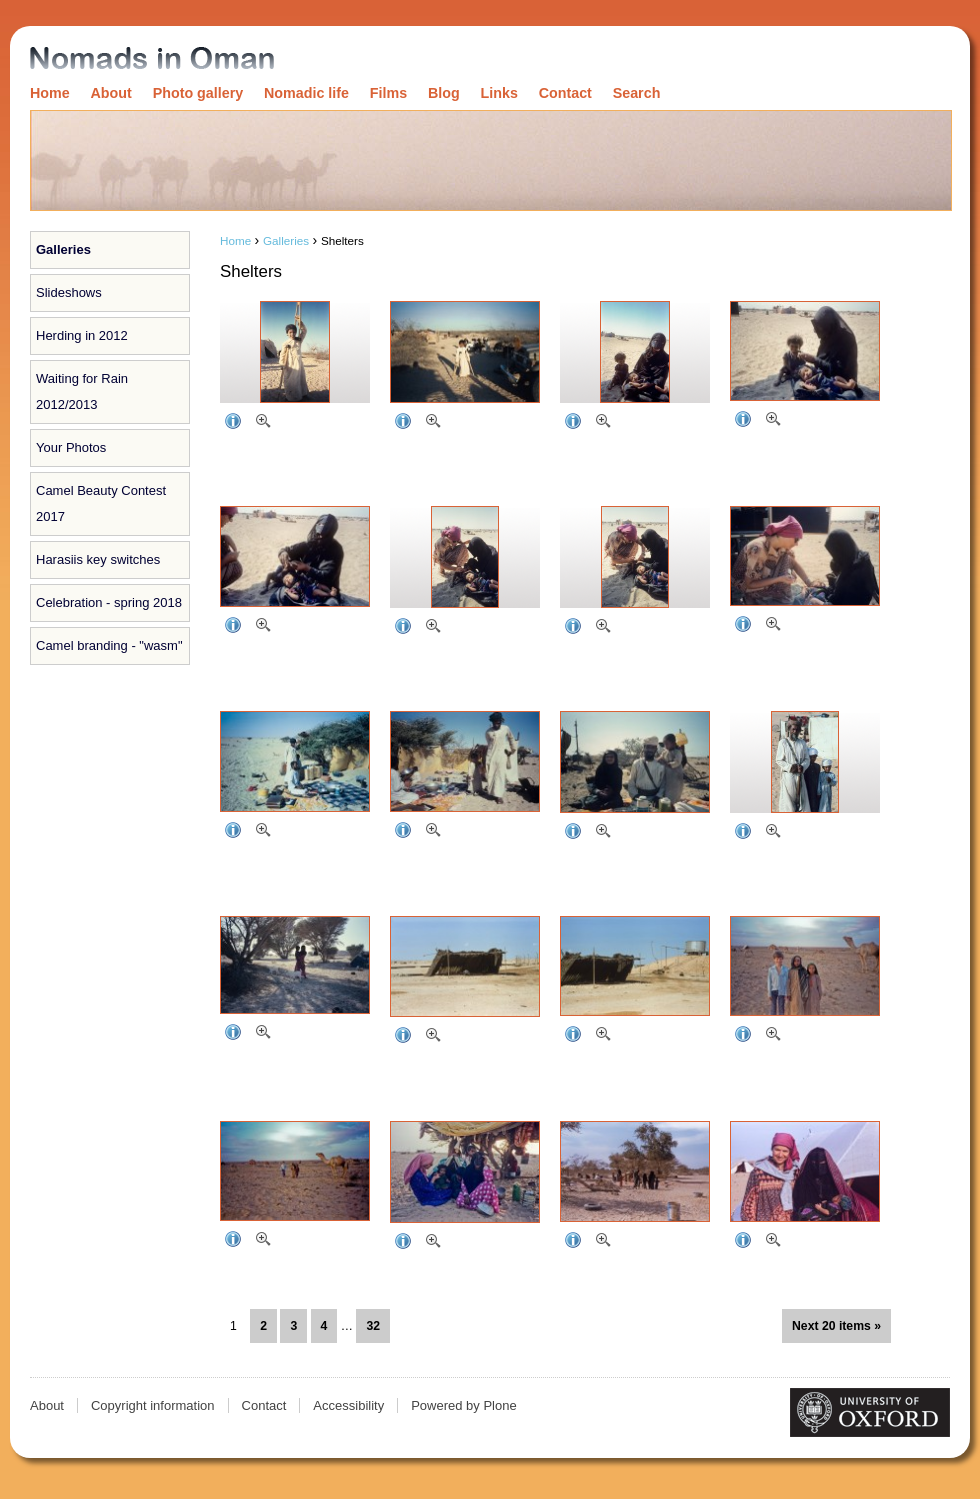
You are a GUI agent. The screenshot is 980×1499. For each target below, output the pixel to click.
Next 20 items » (836, 1326)
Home (50, 93)
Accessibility (348, 1405)
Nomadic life (306, 93)
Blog (444, 93)
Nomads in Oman (152, 59)
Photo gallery (198, 93)
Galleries (63, 249)
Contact (565, 93)
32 (373, 1326)
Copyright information (153, 1405)
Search (637, 93)
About (111, 93)
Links (499, 93)
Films (388, 93)
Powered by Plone (464, 1405)
